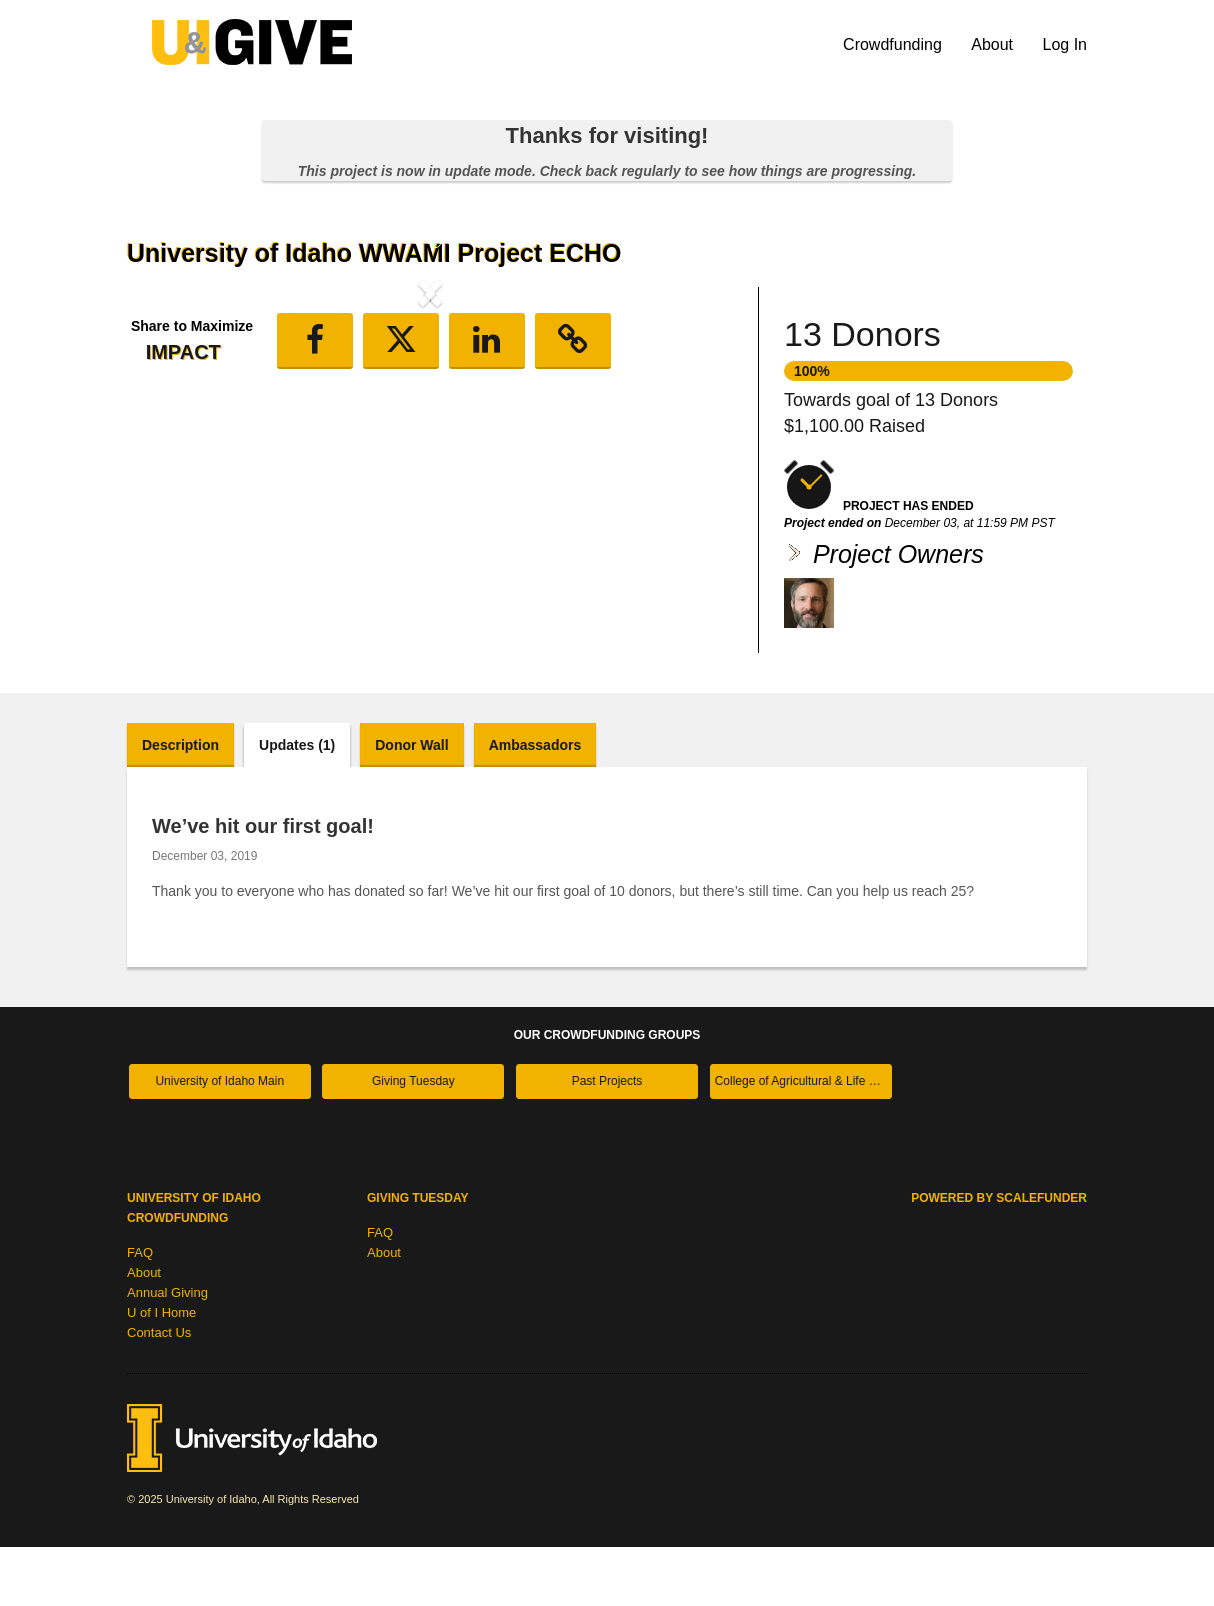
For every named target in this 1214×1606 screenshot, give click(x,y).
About (994, 44)
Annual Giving (167, 1351)
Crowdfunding (894, 44)
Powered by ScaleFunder (999, 1257)
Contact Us (159, 1391)
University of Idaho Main (219, 1140)
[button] (172, 458)
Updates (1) (297, 803)
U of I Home (161, 1371)
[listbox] (430, 461)
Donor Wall (411, 803)
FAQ (140, 1311)
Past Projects (607, 1140)
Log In (1065, 44)
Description (180, 803)
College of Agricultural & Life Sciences (803, 1140)
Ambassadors (535, 803)
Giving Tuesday (413, 1140)
